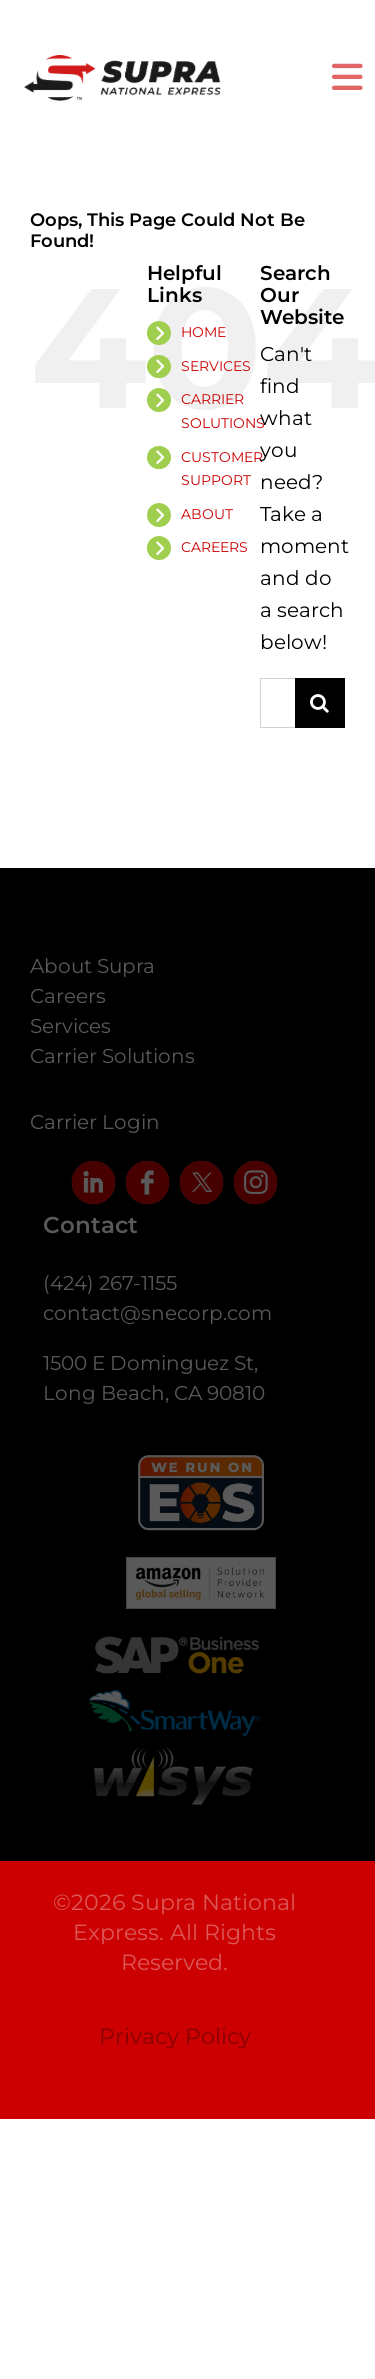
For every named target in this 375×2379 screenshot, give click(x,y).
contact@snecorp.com (160, 1313)
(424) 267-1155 (113, 1283)
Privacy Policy (171, 2036)
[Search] (320, 703)
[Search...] (277, 703)
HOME (203, 332)
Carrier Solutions (112, 1059)
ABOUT (207, 514)
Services (70, 1029)
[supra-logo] (122, 66)
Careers (68, 999)
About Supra (92, 969)
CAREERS (214, 547)
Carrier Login (95, 1125)
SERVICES (216, 366)
